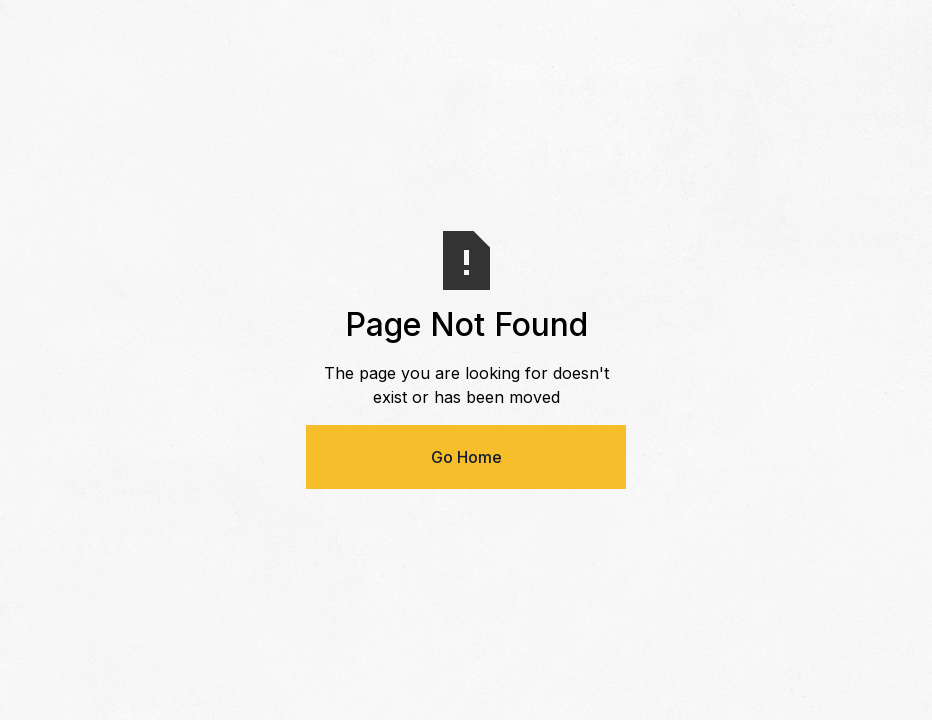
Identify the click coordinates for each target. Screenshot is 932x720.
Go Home (466, 457)
